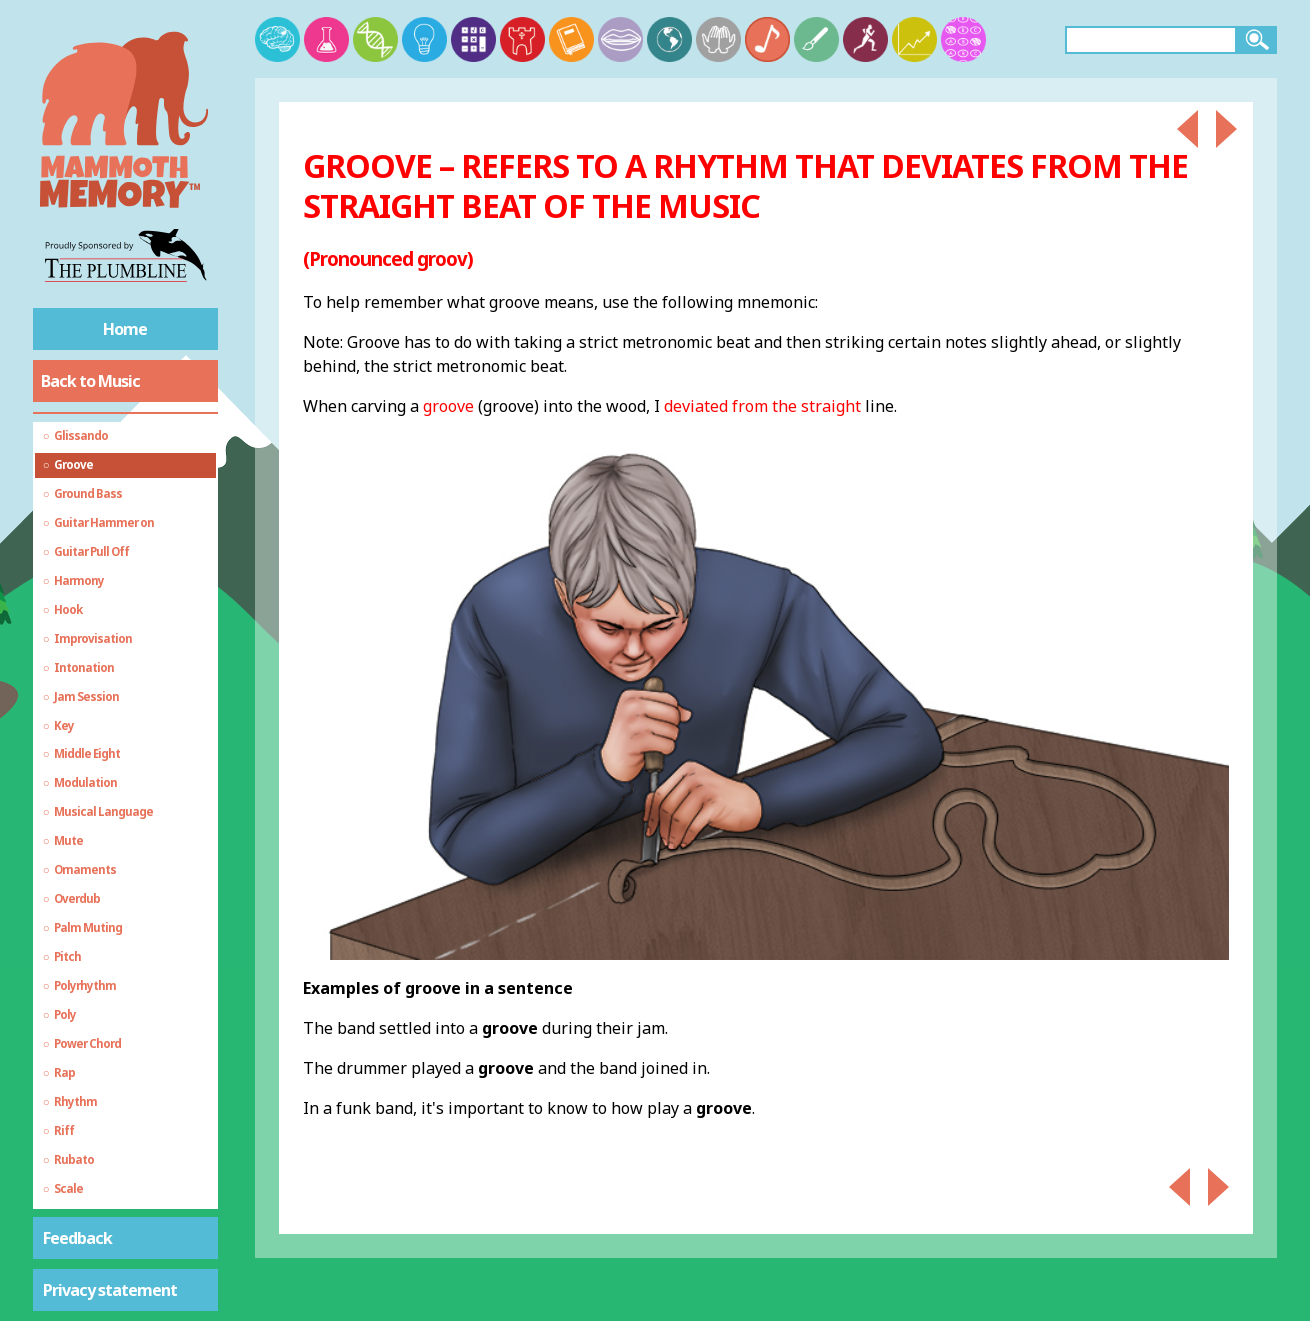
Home (125, 329)
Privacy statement (110, 1290)
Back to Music (90, 381)
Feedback (77, 1238)
